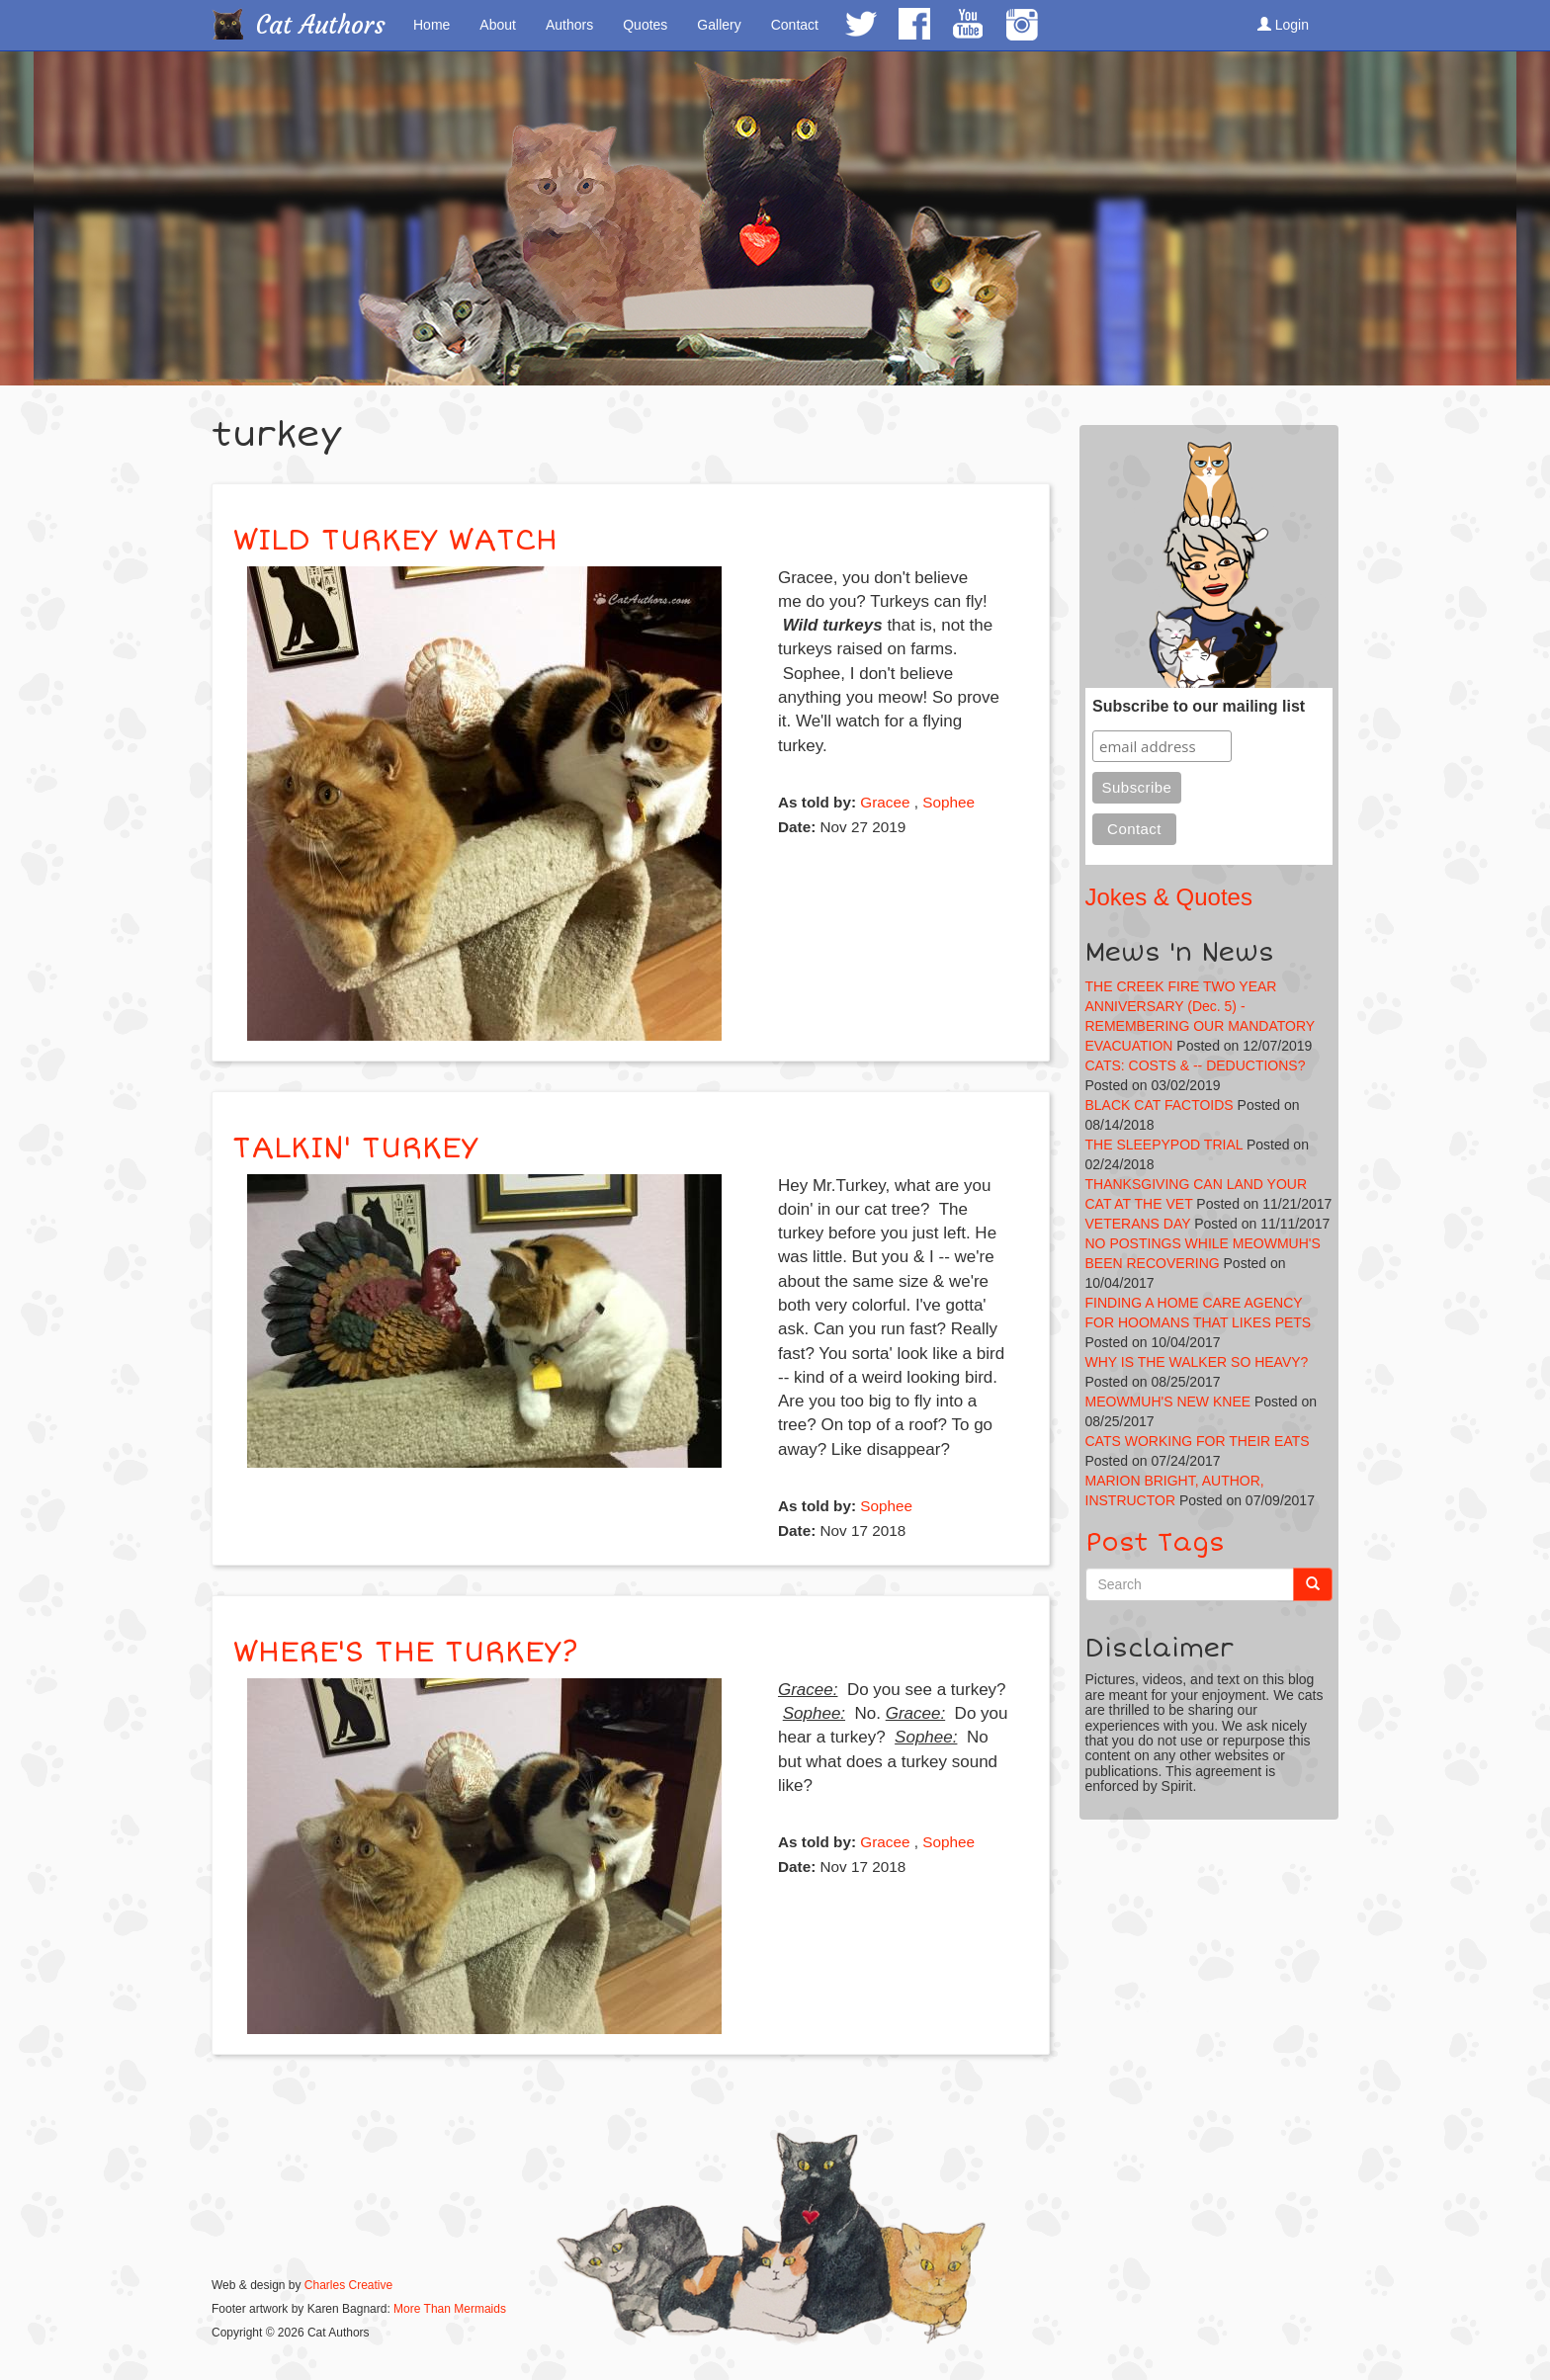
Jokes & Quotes (1168, 897)
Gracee (884, 802)
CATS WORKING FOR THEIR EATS (1197, 1441)
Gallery (718, 25)
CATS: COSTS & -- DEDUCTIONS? (1195, 1065)
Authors (569, 25)
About (497, 25)
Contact (794, 25)
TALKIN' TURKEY (354, 1148)
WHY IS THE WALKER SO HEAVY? (1197, 1362)
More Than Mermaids (449, 2309)
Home (431, 25)
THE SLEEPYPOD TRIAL (1164, 1144)
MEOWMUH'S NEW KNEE (1168, 1401)
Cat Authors (321, 25)
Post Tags (1155, 1543)
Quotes (645, 25)
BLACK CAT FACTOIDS (1159, 1105)
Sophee (948, 802)
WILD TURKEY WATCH (395, 540)
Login (1283, 25)
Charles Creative (348, 2285)
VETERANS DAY (1138, 1224)
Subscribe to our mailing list (1198, 706)
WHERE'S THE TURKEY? (404, 1652)
